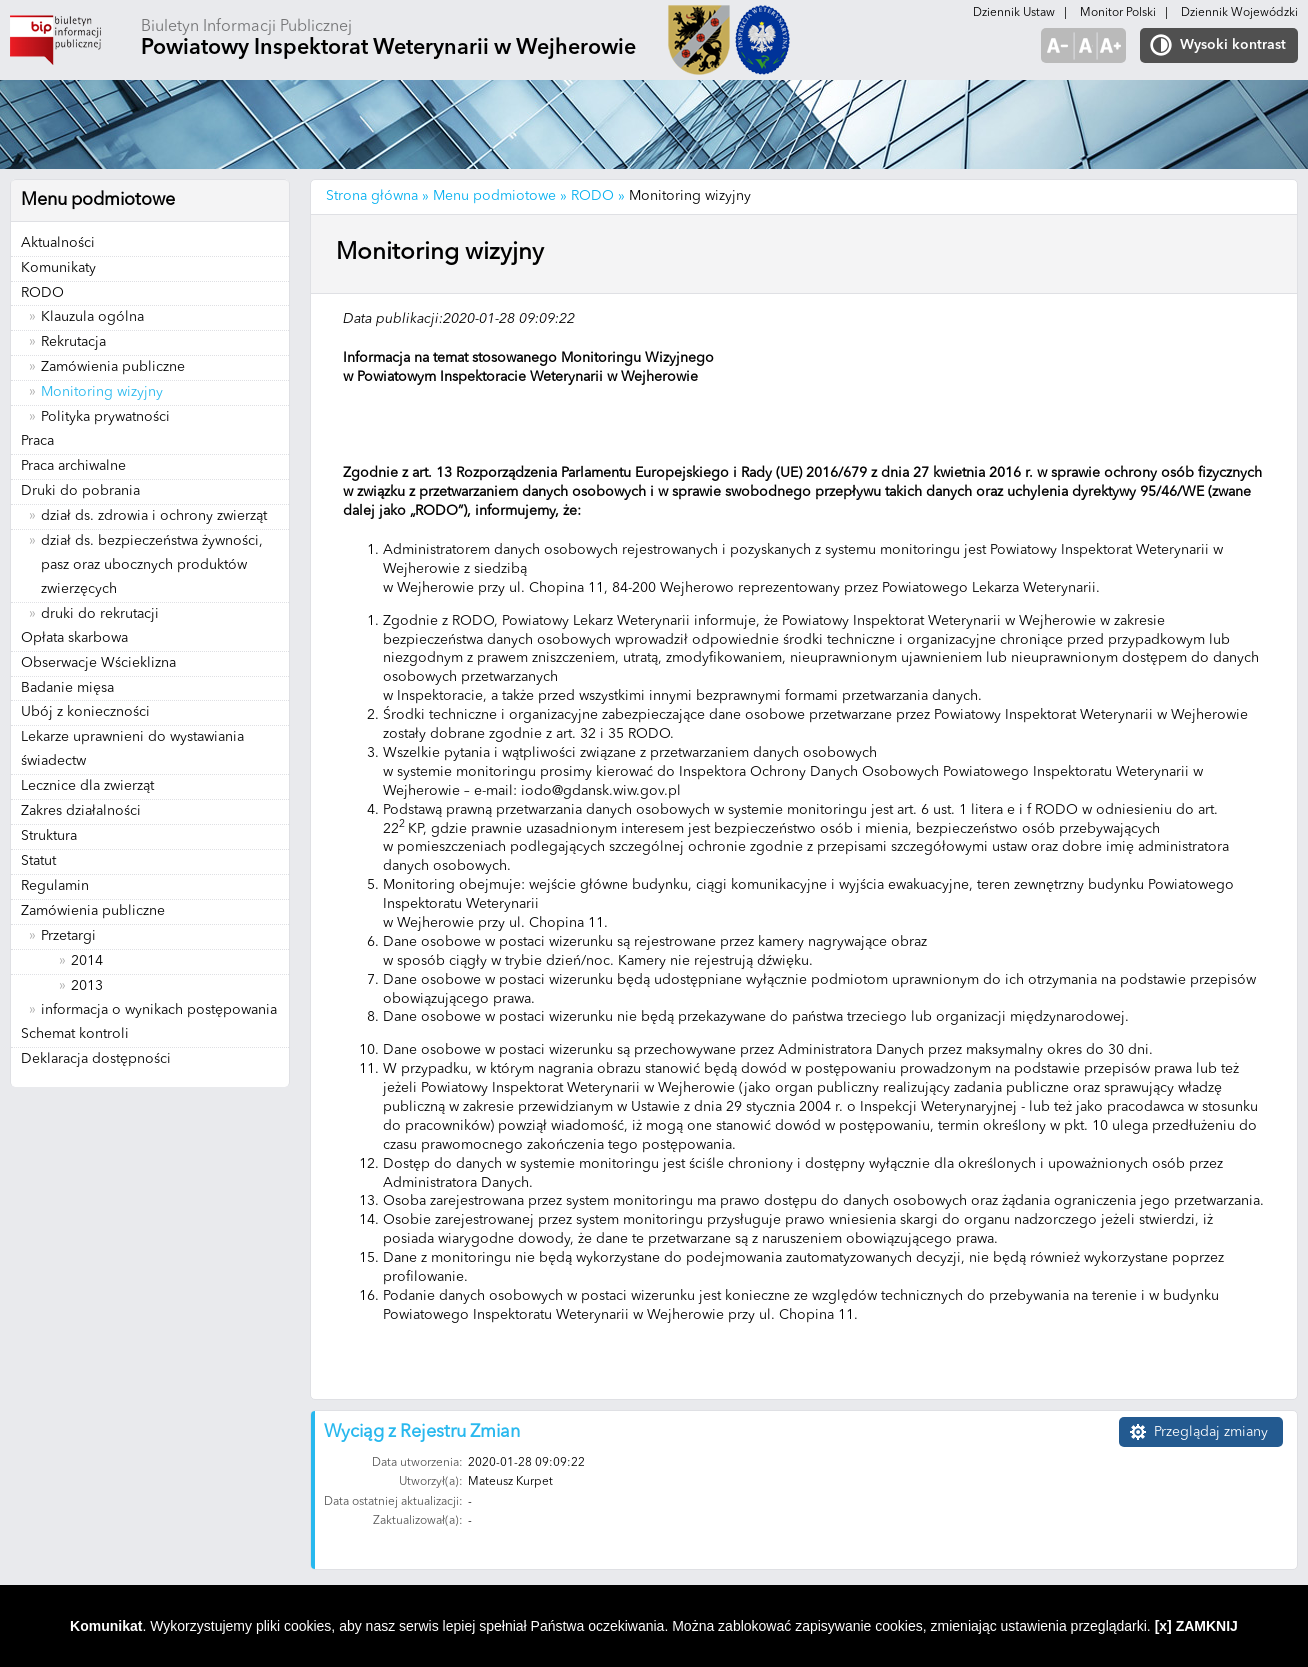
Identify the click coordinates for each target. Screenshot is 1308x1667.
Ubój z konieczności (85, 712)
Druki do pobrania (80, 491)
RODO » (598, 196)
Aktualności (58, 243)
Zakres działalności (81, 811)
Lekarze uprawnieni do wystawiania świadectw (132, 749)
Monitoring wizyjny (102, 392)
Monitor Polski (1118, 13)
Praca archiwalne (73, 466)
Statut (38, 861)
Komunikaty (58, 268)
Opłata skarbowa (74, 638)
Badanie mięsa (67, 688)
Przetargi (68, 936)
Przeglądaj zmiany (1211, 1432)
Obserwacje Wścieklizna (98, 663)
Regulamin (55, 886)
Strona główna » (377, 196)
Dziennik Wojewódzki (1239, 13)
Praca (37, 441)
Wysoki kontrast (1233, 45)
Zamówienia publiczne (113, 367)
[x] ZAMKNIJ (1196, 1626)
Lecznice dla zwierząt (87, 786)
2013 (87, 986)
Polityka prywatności (105, 417)
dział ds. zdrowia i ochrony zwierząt (154, 516)
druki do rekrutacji (100, 614)
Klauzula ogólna (92, 317)
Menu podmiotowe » (500, 196)
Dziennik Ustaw (1014, 13)
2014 (87, 961)
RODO (42, 293)
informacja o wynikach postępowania (159, 1010)
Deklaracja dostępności (96, 1059)
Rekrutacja (73, 342)
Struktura (49, 836)
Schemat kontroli (75, 1034)
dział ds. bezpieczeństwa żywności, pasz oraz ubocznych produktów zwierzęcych (152, 565)
